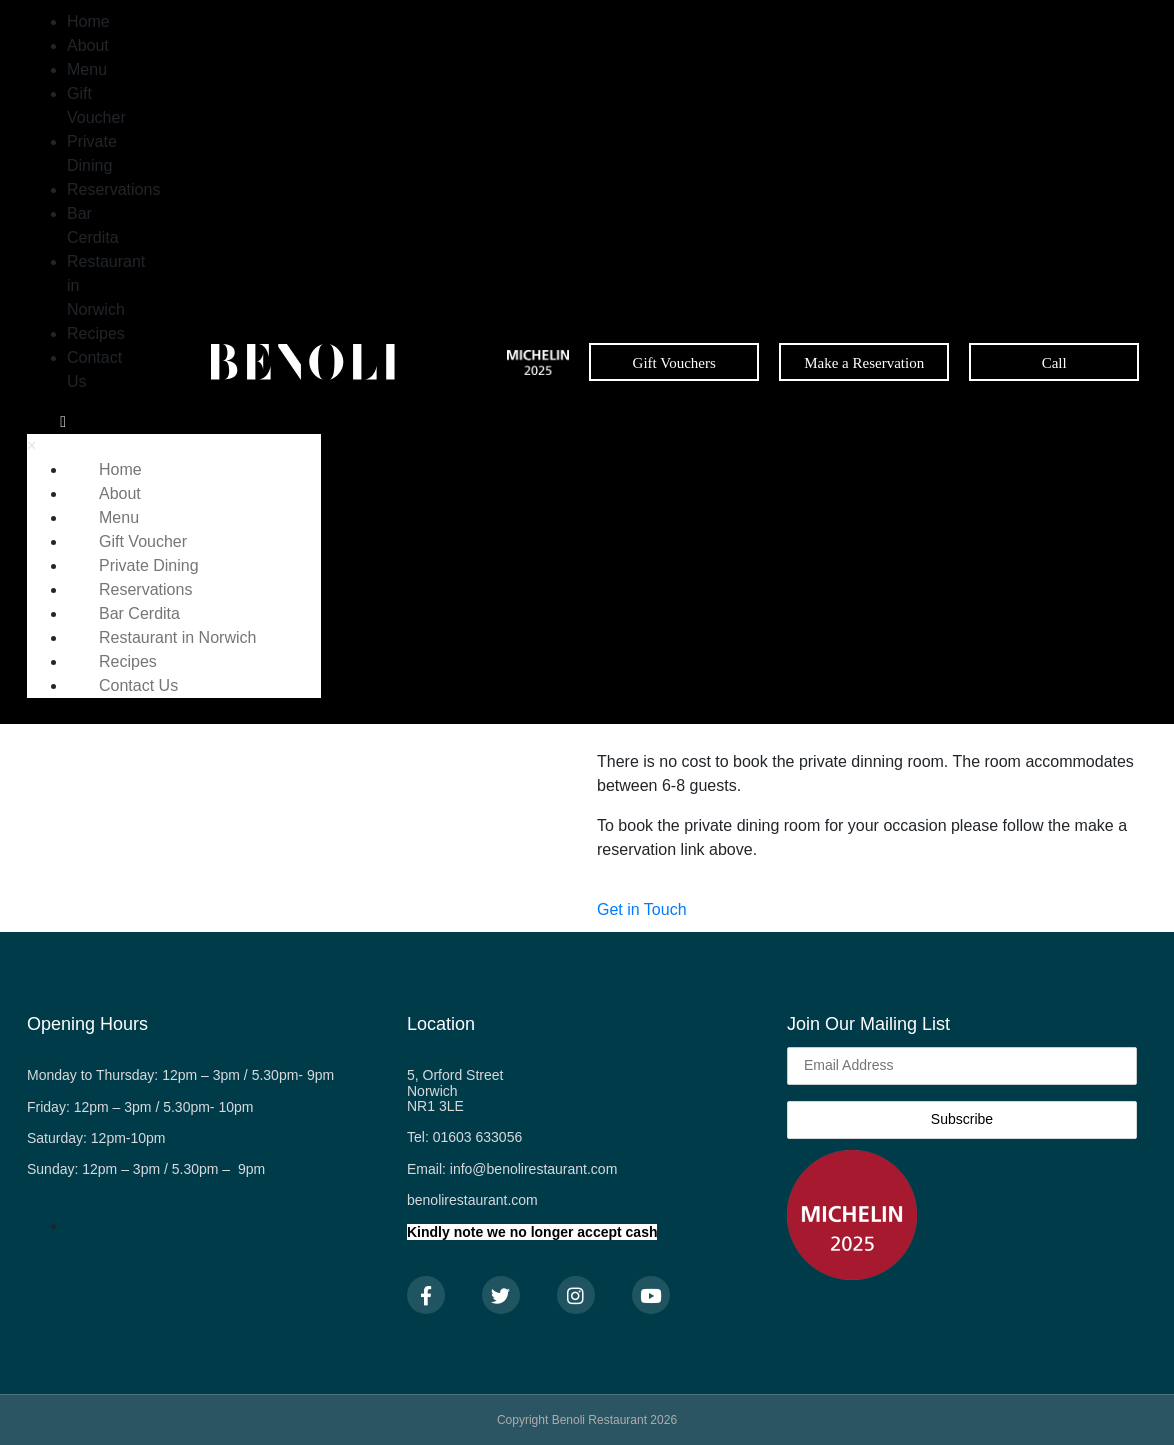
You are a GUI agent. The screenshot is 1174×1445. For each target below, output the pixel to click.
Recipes (96, 333)
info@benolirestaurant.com (534, 1169)
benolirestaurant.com (472, 1200)
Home (88, 21)
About (88, 45)
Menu (87, 69)
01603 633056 (478, 1137)
